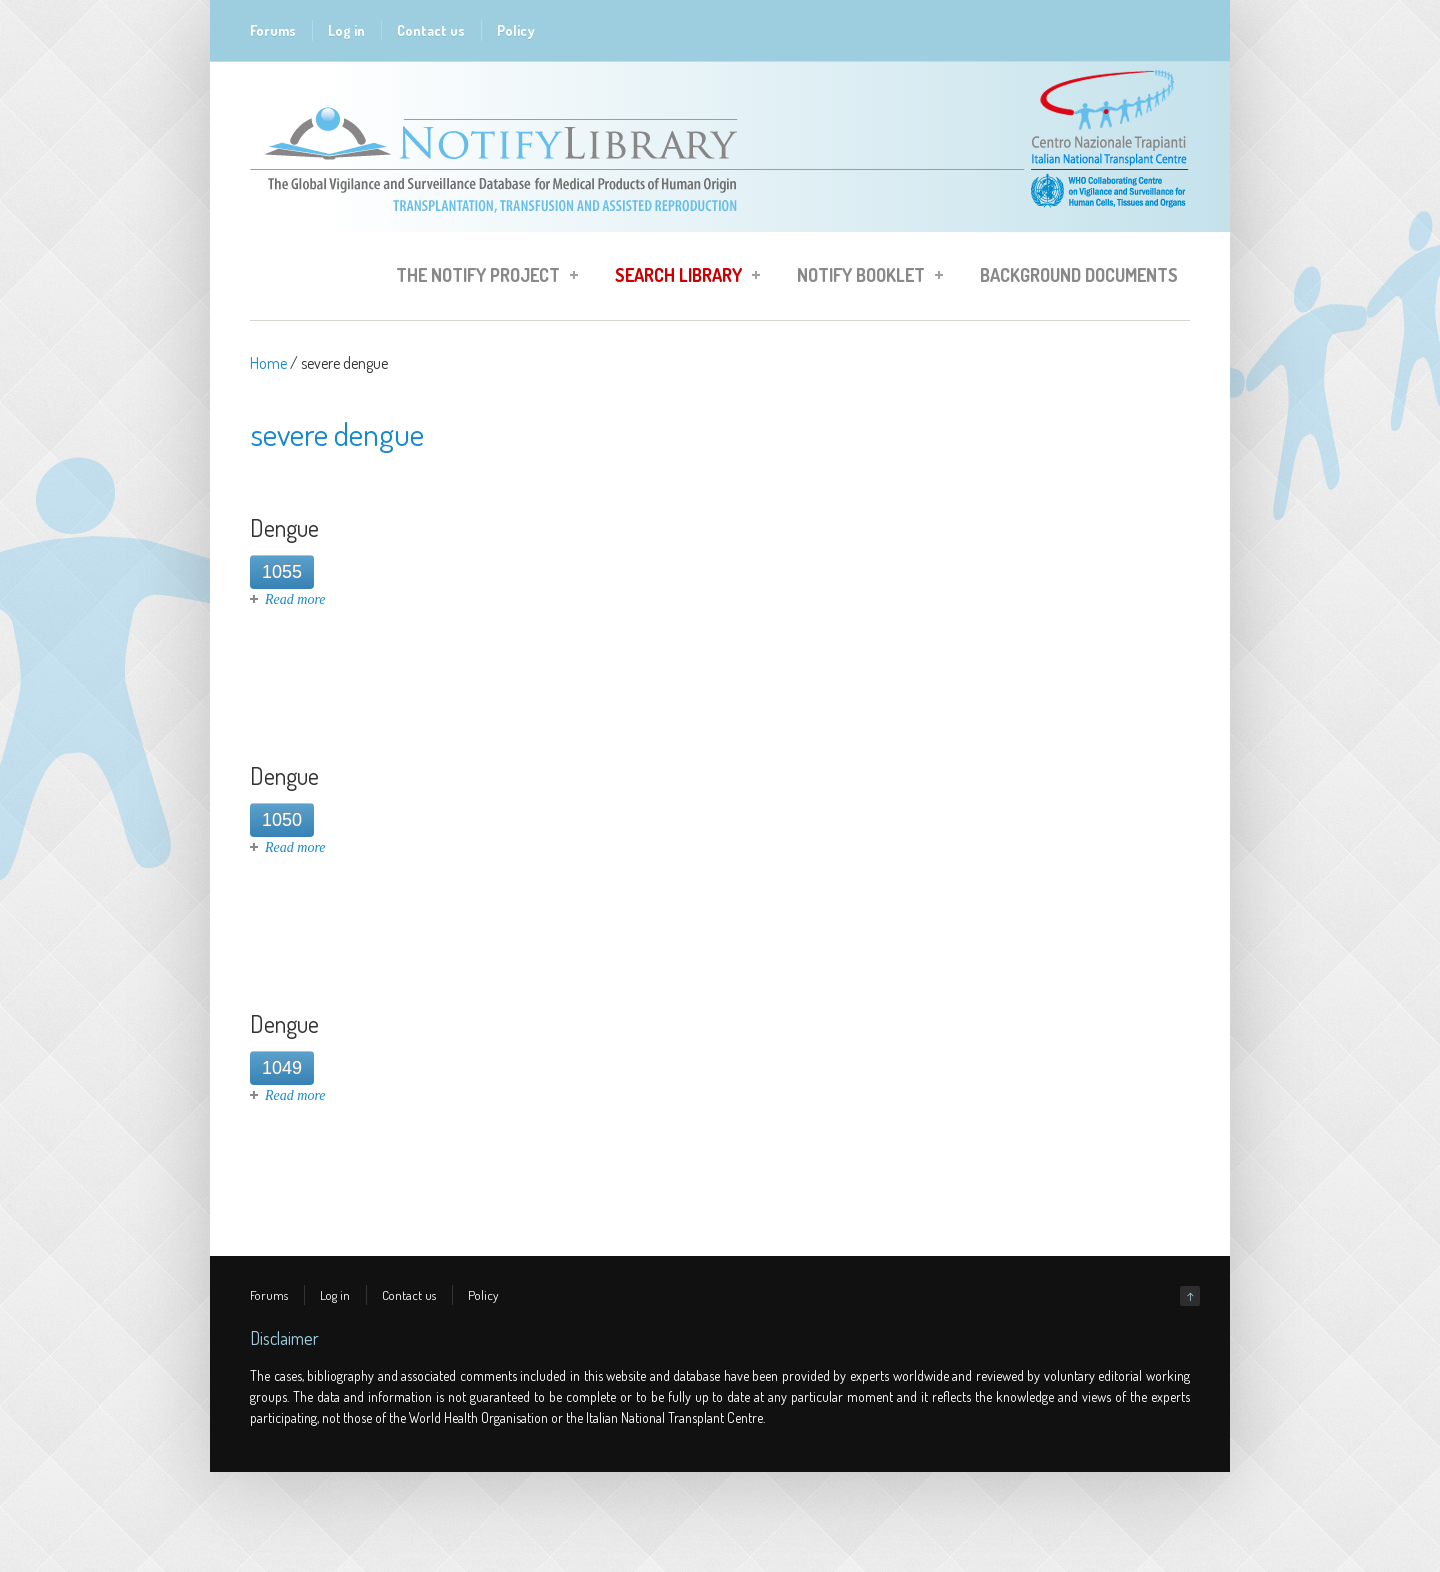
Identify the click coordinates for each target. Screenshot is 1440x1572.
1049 (282, 1068)
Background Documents (1079, 275)
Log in (346, 30)
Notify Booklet (864, 278)
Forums (273, 30)
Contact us (431, 30)
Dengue (284, 527)
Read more (295, 599)
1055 (282, 572)
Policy (516, 30)
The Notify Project (481, 278)
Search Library (681, 278)
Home (268, 363)
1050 (282, 820)
